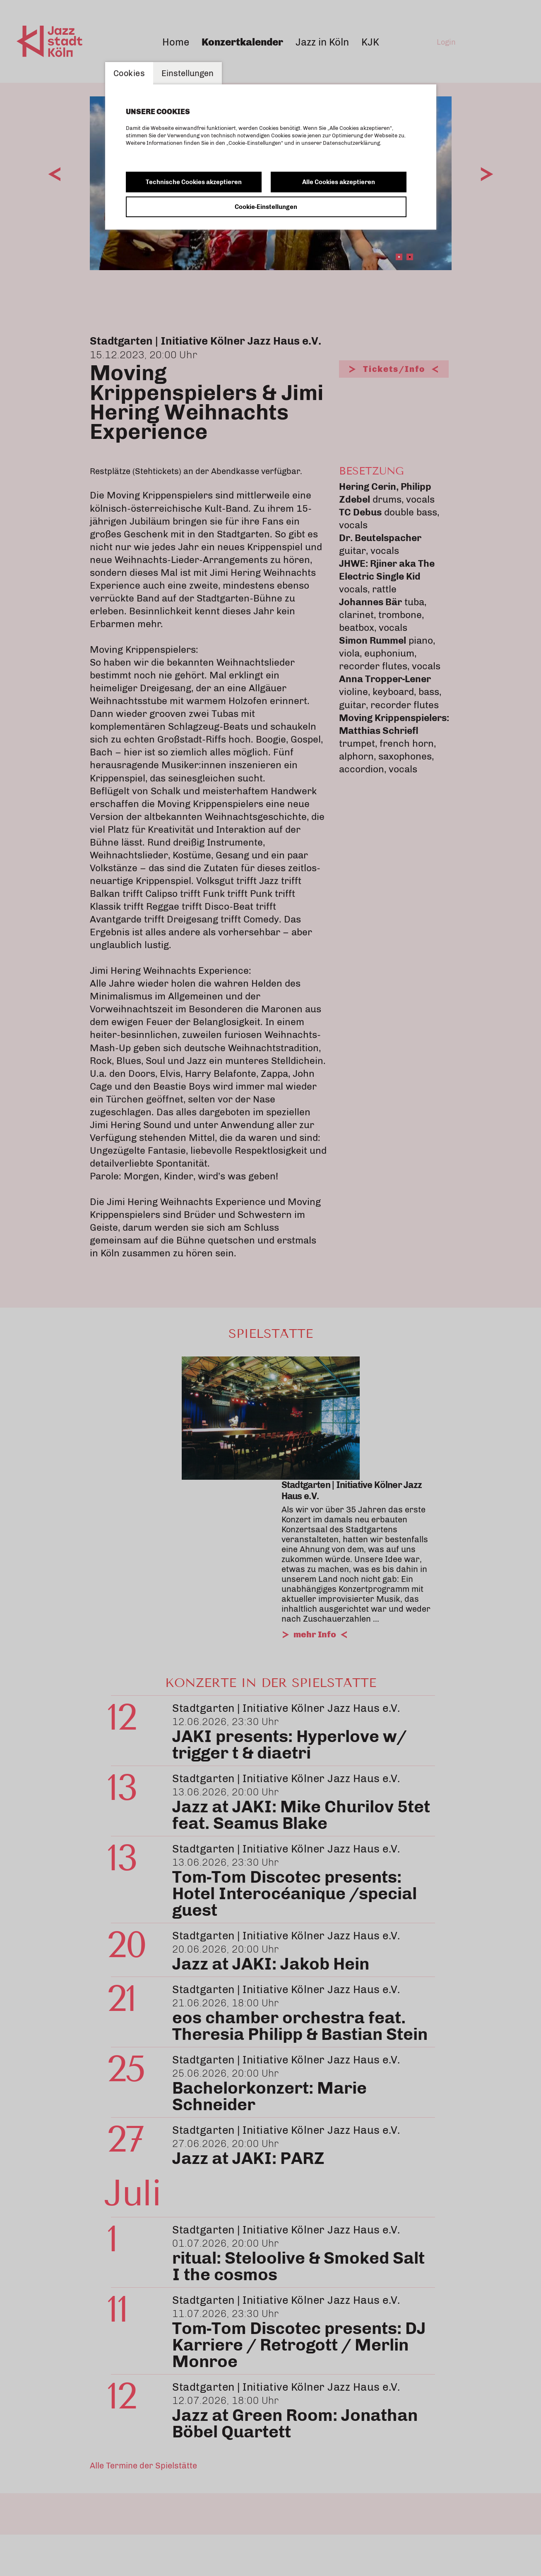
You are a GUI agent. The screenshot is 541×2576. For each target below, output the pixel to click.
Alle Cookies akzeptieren (338, 182)
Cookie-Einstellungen (266, 207)
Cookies (129, 73)
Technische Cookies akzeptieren (194, 182)
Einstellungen (187, 73)
